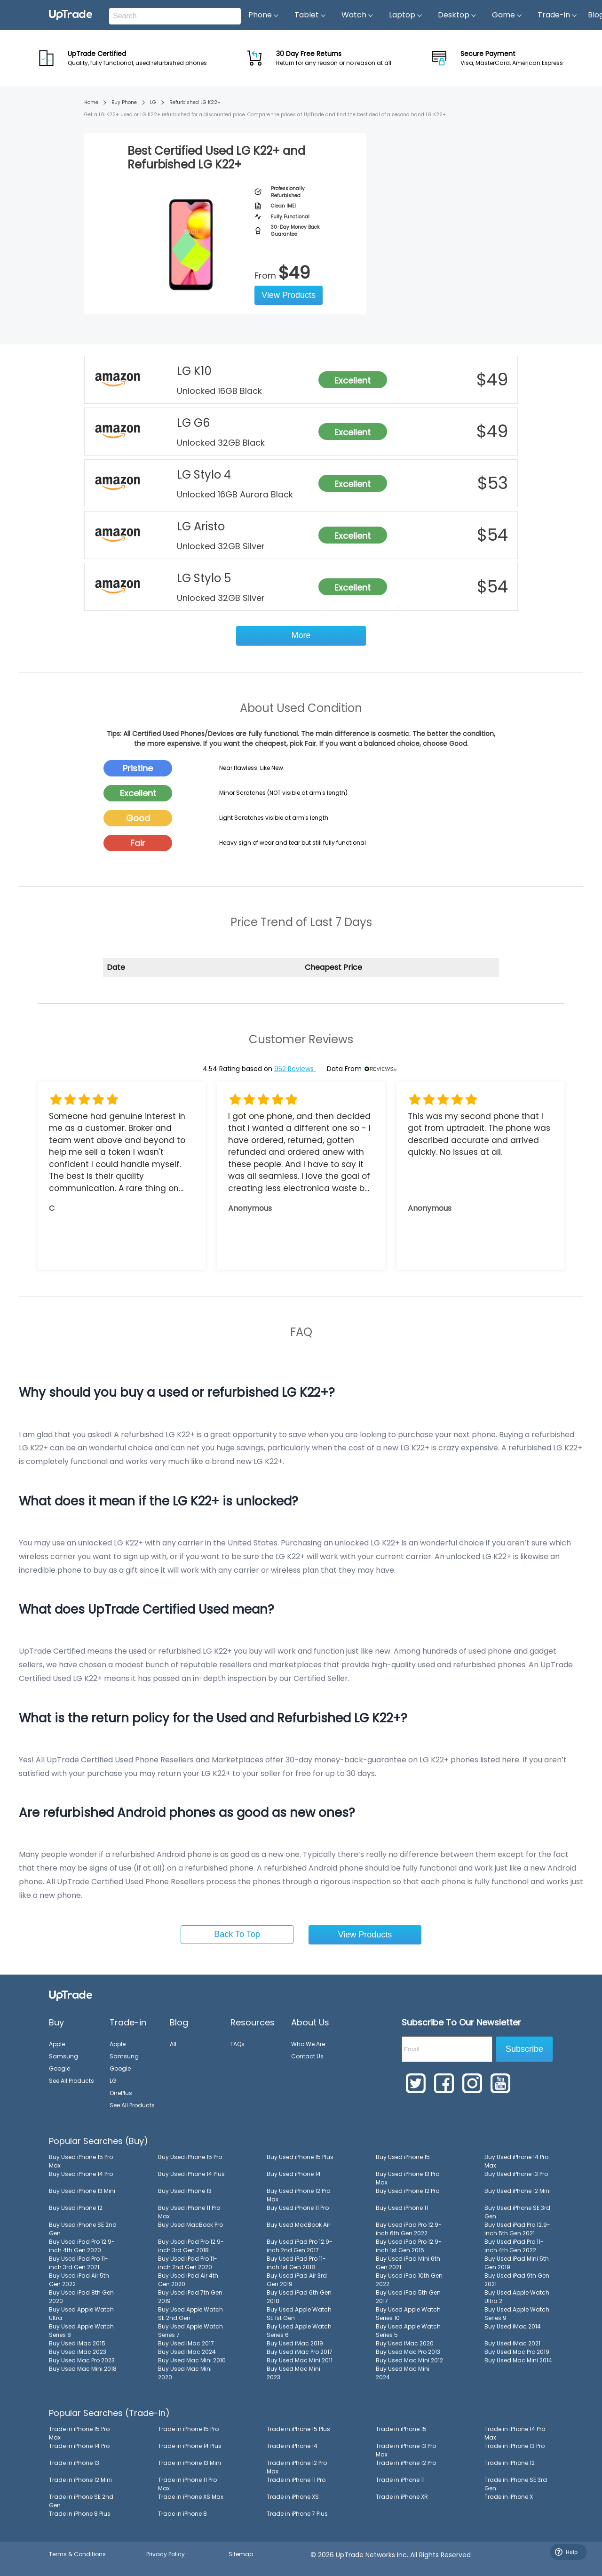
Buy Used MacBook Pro (190, 2225)
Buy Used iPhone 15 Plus (300, 2157)
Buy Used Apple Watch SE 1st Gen (299, 2313)
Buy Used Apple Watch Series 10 (408, 2313)
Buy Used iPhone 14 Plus (191, 2174)
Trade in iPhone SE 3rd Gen (515, 2484)
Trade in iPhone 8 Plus (80, 2514)
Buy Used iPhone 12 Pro (407, 2191)
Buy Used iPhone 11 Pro (298, 2208)
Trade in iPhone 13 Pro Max (406, 2450)
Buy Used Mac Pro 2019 (516, 2352)
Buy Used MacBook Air (298, 2225)
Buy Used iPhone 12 (76, 2208)
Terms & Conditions (77, 2554)
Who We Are (308, 2044)
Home (91, 102)
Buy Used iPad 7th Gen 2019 (190, 2296)
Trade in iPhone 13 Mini (189, 2463)
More (300, 635)
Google (59, 2068)
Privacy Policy (165, 2554)
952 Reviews (295, 1068)
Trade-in (558, 15)
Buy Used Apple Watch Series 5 (408, 2330)
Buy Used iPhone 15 (403, 2157)
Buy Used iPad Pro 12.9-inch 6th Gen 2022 (409, 2229)
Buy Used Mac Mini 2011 (300, 2360)
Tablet (310, 15)
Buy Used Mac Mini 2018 (83, 2369)
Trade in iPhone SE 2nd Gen (81, 2501)
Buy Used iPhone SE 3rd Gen (517, 2212)
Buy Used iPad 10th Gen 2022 (409, 2280)
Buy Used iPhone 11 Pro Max (189, 2212)
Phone (263, 15)
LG (153, 102)
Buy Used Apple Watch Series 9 (516, 2313)
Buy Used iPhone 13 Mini (82, 2191)
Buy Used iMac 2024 (187, 2352)
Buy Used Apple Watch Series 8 (81, 2330)
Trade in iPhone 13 (74, 2463)
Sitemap (241, 2554)
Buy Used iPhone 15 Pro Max (81, 2161)
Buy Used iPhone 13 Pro (516, 2174)
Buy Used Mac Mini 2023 (293, 2373)
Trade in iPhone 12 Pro (406, 2463)
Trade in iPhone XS (293, 2497)
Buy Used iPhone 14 (294, 2174)
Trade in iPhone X (508, 2497)
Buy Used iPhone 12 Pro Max (298, 2195)
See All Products (71, 2081)
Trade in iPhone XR (402, 2497)
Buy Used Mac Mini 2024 (402, 2373)
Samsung (63, 2056)
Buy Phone (124, 102)
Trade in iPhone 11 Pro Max (187, 2484)
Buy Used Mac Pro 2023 (82, 2360)
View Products (288, 295)
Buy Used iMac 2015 (77, 2343)
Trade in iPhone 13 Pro (514, 2446)
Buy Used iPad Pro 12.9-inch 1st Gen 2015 (409, 2246)
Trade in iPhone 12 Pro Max (297, 2467)
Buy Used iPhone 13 (185, 2191)
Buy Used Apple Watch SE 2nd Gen (190, 2313)
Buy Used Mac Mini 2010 (192, 2360)
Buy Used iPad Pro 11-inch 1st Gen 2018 (296, 2263)
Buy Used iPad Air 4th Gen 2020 (188, 2280)
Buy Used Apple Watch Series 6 (299, 2330)
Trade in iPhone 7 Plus (297, 2514)
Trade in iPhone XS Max (190, 2497)
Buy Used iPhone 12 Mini (517, 2191)
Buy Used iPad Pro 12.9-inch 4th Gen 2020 (82, 2246)
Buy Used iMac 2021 (512, 2343)
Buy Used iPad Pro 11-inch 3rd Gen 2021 (78, 2263)
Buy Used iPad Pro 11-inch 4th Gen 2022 (514, 2246)
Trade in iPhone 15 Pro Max (79, 2433)
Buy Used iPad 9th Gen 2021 (516, 2280)
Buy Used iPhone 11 (402, 2208)
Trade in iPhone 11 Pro (296, 2480)
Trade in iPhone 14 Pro (79, 2446)
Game (507, 15)
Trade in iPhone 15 (401, 2429)
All (173, 2044)
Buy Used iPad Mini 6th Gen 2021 (408, 2263)
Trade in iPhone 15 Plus (298, 2429)
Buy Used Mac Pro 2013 (408, 2352)
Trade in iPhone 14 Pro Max (514, 2433)
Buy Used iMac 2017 (186, 2343)
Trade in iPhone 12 (509, 2463)
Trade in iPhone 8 (182, 2514)
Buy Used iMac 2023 (77, 2352)
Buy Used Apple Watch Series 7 (190, 2330)
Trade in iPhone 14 (292, 2446)
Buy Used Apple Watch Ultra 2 (516, 2296)
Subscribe (524, 2049)
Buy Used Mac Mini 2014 (518, 2360)
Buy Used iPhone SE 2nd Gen (83, 2229)
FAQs (237, 2044)
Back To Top (237, 1934)
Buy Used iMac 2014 (512, 2326)
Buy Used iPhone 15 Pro (190, 2157)
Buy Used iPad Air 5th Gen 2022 (79, 2280)
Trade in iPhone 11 (400, 2480)
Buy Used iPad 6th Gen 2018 (299, 2296)
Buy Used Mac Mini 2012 (409, 2360)
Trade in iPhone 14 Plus (190, 2446)
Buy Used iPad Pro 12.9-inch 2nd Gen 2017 (300, 2246)
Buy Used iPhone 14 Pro (81, 2174)
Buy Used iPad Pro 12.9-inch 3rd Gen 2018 (191, 2246)
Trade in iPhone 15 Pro (188, 2429)
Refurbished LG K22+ (195, 102)
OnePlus (121, 2093)
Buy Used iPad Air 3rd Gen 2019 (297, 2280)
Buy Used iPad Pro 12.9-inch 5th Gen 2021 (517, 2229)
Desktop (457, 15)
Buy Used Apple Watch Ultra (81, 2313)
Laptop (406, 15)
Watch (357, 15)
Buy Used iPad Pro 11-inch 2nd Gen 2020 (187, 2263)
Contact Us (307, 2056)
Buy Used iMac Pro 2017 (300, 2352)
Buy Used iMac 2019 (295, 2343)
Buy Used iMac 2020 (405, 2343)
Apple (57, 2044)
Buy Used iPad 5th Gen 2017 (408, 2296)
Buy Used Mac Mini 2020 (185, 2373)
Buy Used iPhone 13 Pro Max (407, 2178)
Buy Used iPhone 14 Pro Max (516, 2161)
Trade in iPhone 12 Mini (80, 2480)
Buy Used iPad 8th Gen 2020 (81, 2296)
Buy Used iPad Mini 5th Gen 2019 (516, 2263)
